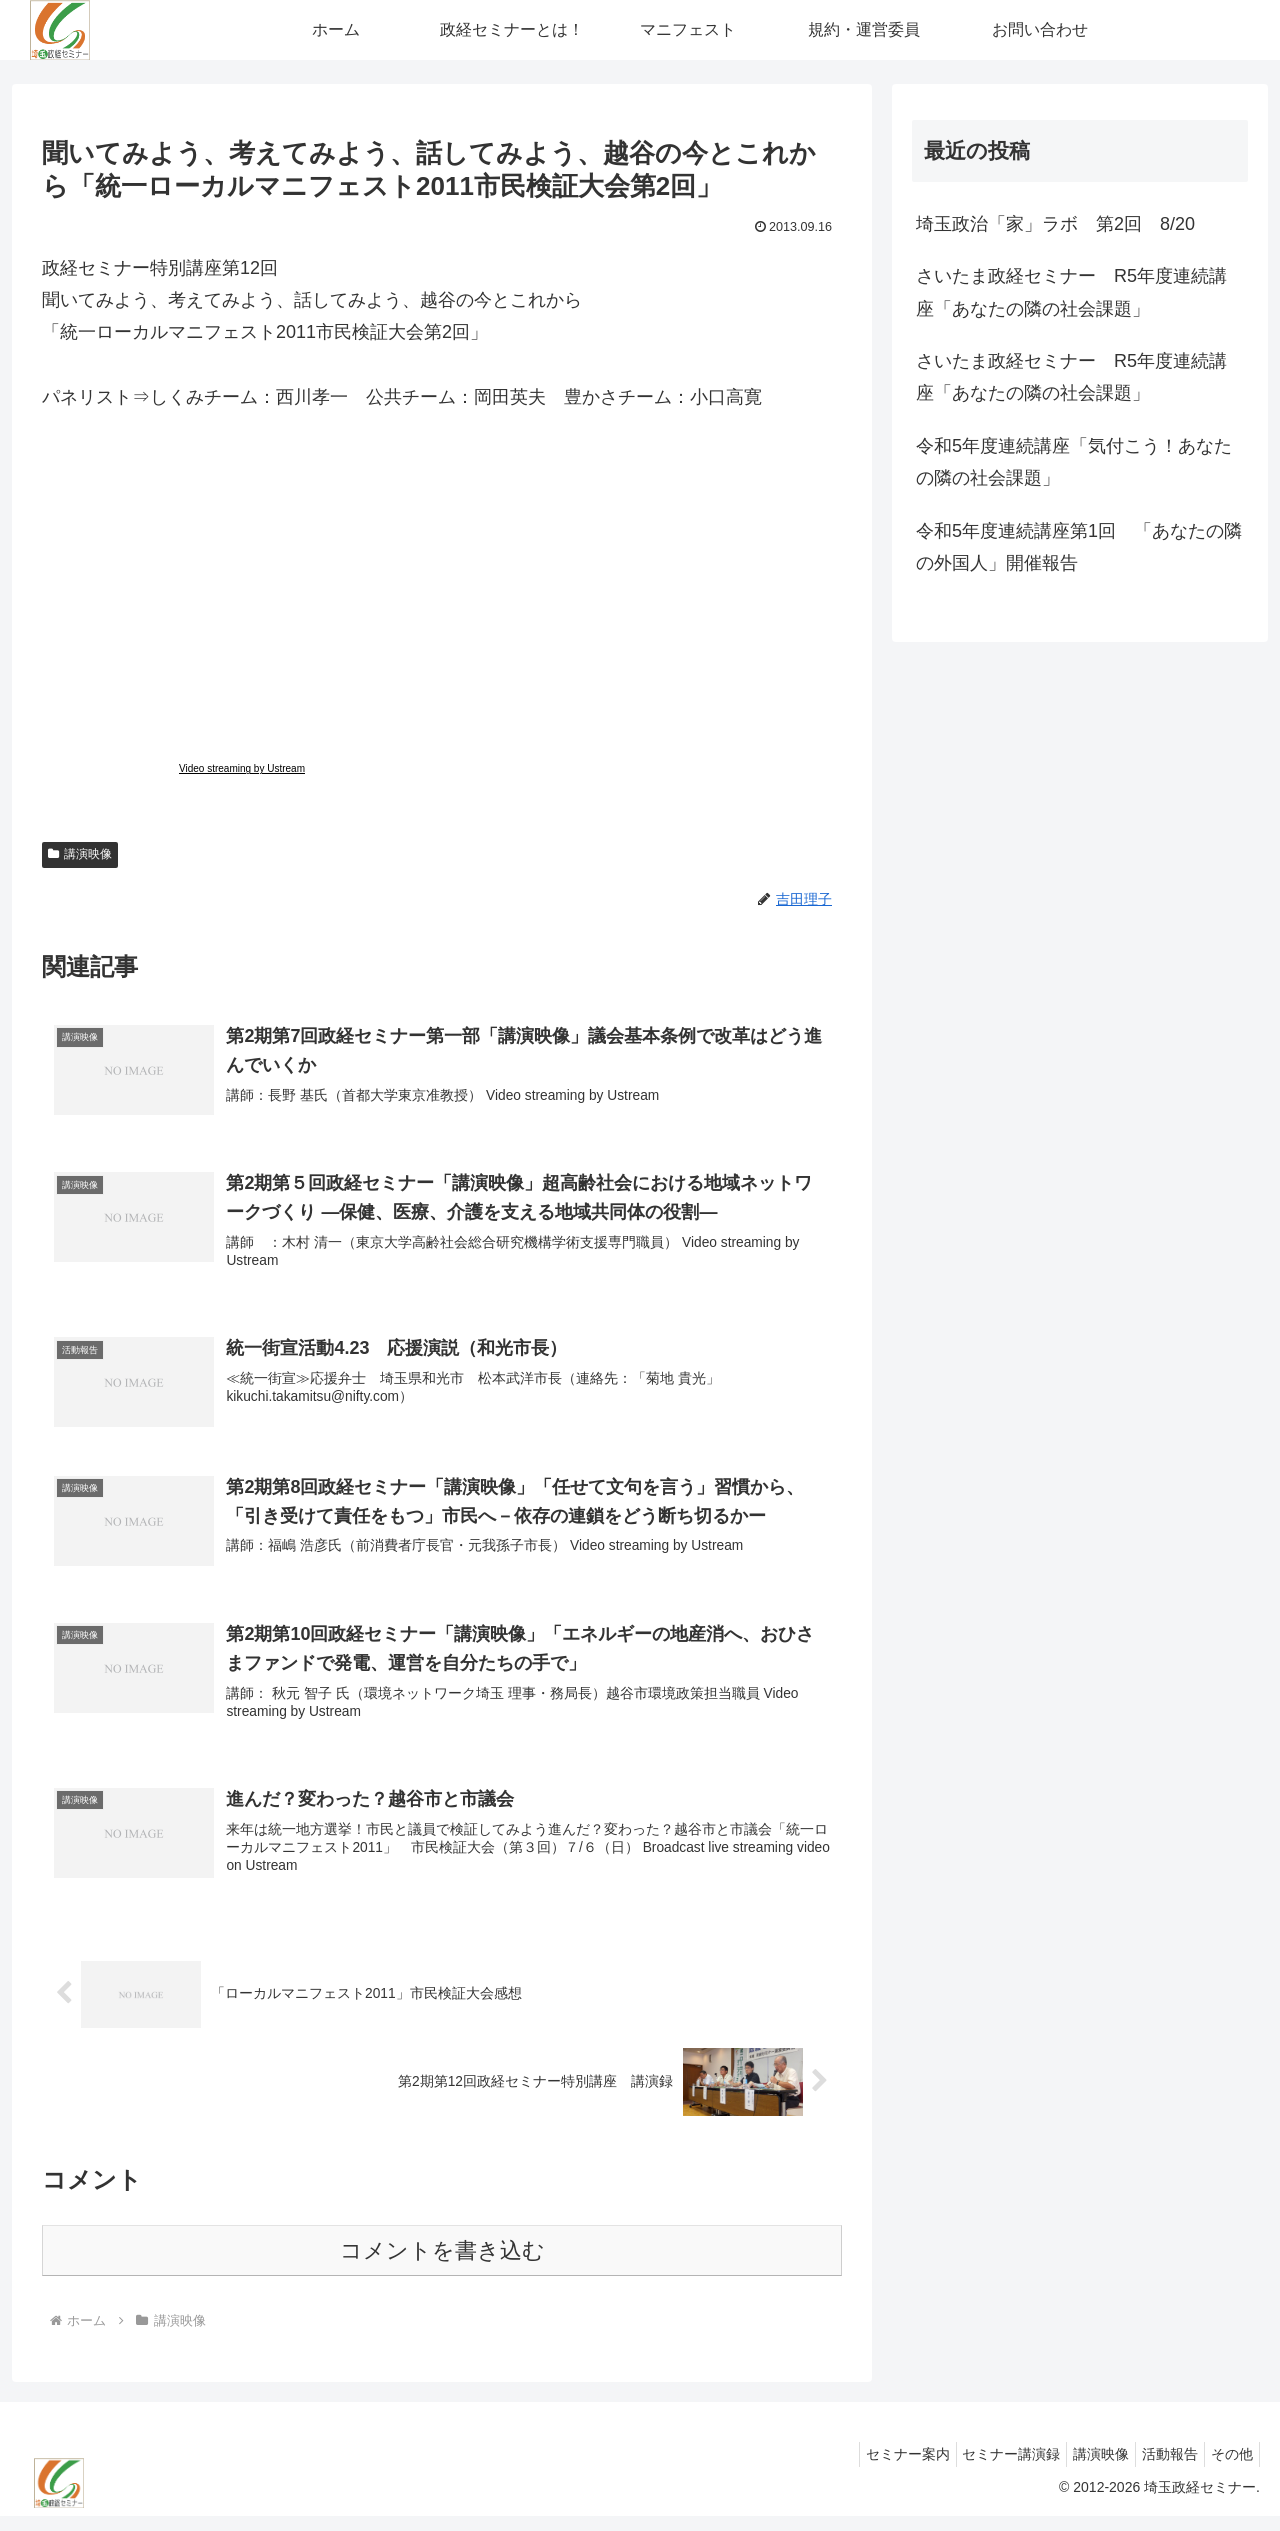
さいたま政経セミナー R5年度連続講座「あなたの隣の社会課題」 (1071, 292)
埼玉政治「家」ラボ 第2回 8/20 (1055, 224)
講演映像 (80, 854)
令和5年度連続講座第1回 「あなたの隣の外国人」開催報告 (1079, 547)
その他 (1228, 2469)
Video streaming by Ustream (242, 768)
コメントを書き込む (442, 2265)
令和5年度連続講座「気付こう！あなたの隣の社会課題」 (1074, 462)
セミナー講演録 (983, 2469)
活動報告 (1158, 2469)
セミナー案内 (871, 2469)
